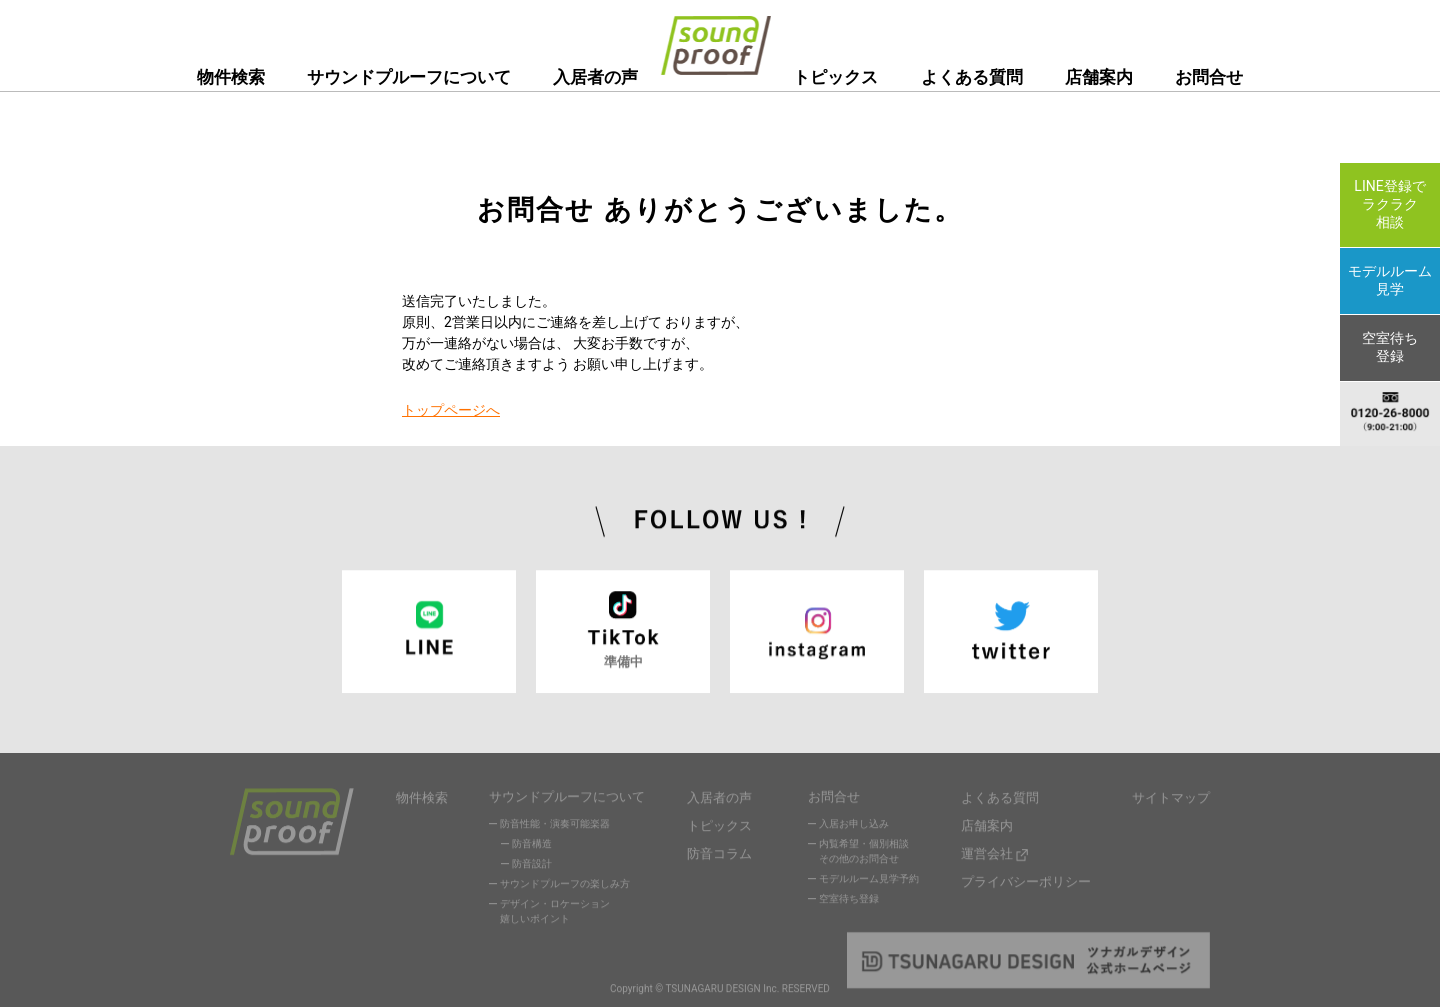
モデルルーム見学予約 (869, 882)
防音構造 (532, 847)
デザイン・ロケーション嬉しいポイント (555, 915)
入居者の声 (595, 77)
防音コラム (719, 851)
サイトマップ (1171, 799)
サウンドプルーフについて (409, 77)
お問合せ (1209, 77)
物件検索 (231, 77)
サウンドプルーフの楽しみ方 (565, 887)
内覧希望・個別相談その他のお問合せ (864, 855)
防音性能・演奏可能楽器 (555, 827)
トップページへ (451, 410)
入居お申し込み (854, 827)
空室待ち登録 (849, 902)
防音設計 (532, 867)
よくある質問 (972, 77)
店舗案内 (1099, 77)
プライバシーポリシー (1026, 877)
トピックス (835, 77)
